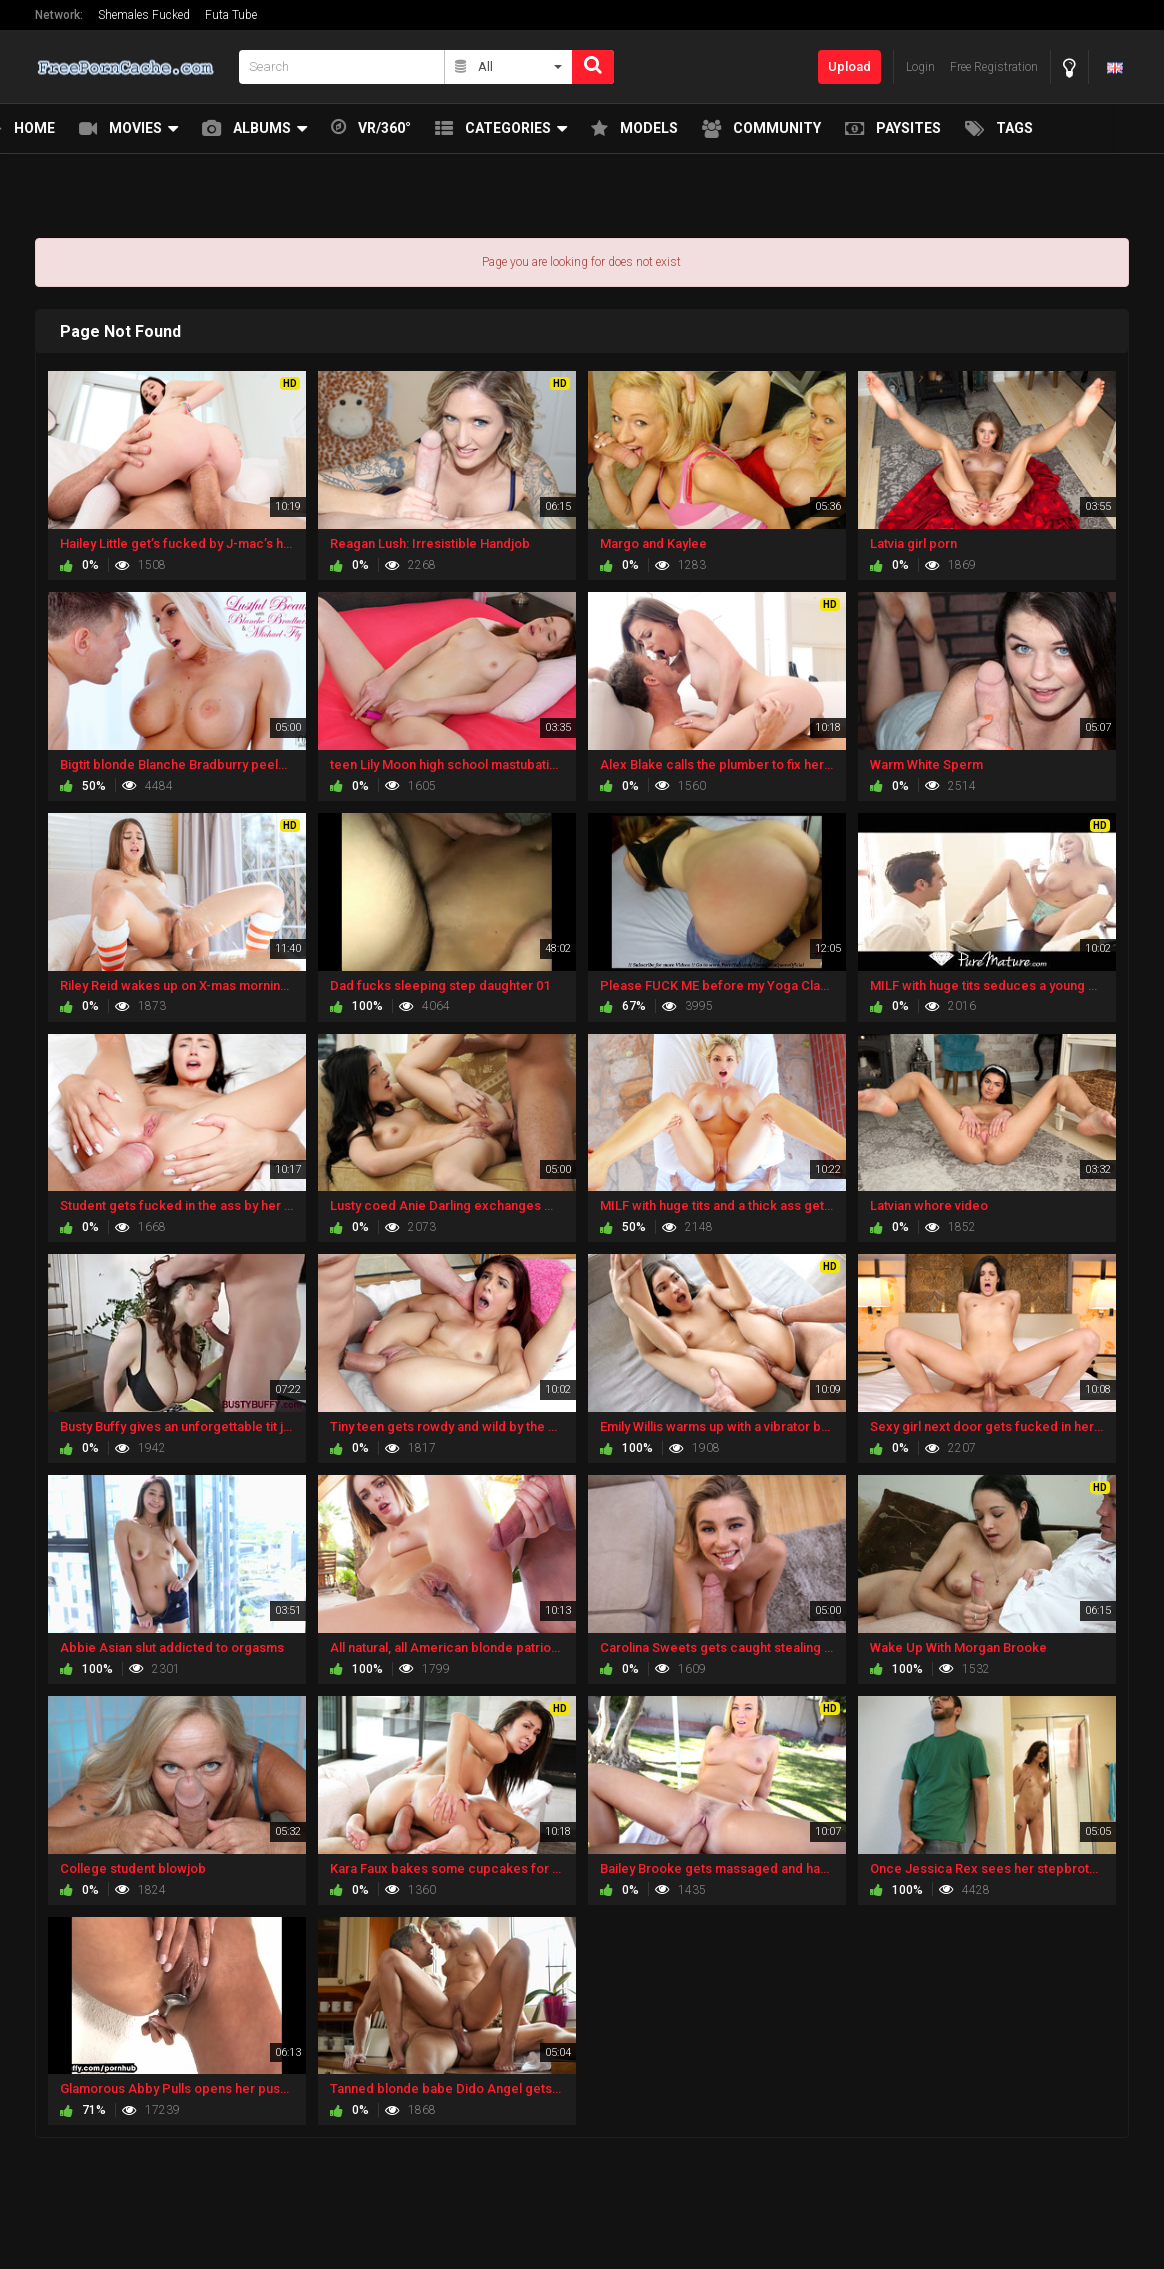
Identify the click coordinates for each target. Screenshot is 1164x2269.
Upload (849, 66)
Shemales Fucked (144, 15)
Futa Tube (231, 15)
